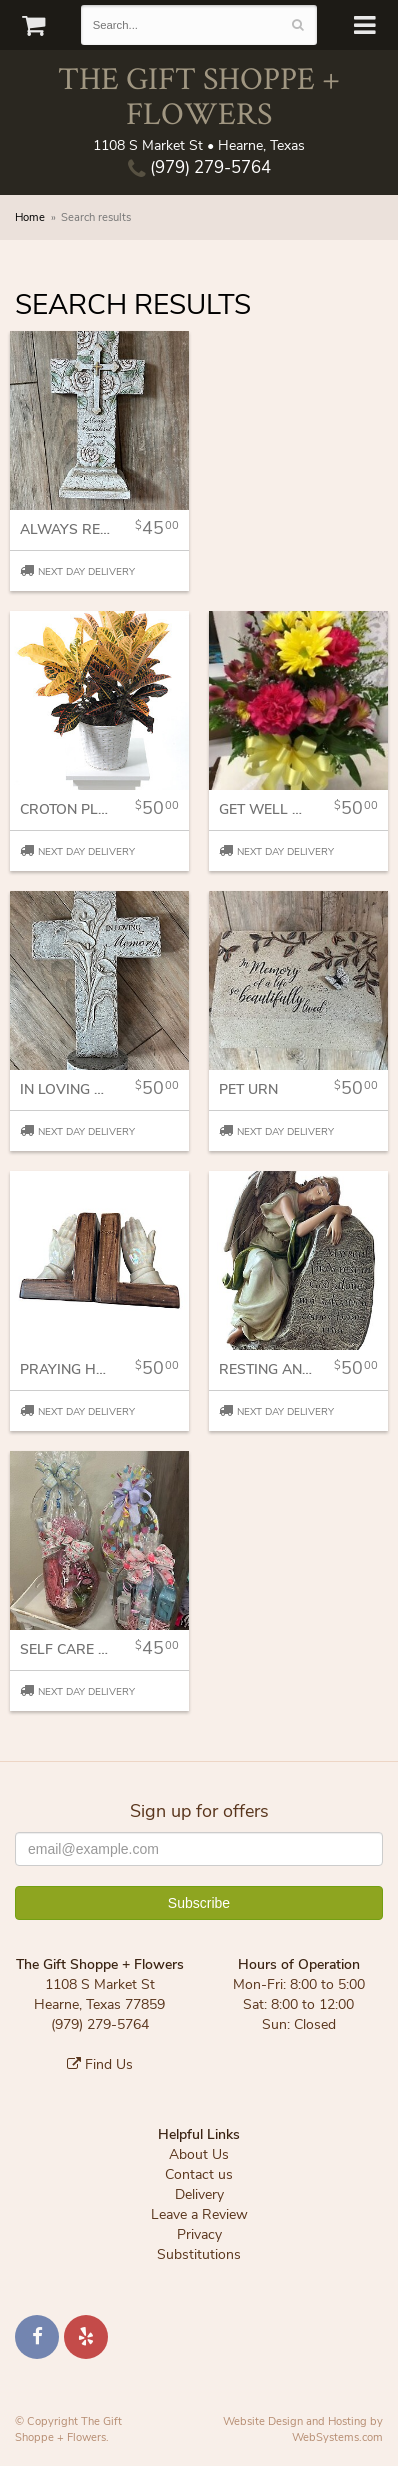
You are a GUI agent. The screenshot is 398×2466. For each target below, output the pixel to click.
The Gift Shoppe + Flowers (199, 95)
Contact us (199, 2174)
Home (30, 217)
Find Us (100, 2064)
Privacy (199, 2234)
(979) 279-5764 (199, 167)
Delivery (199, 2194)
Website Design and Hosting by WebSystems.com (303, 2429)
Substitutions (199, 2254)
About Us (199, 2154)
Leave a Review (199, 2214)
